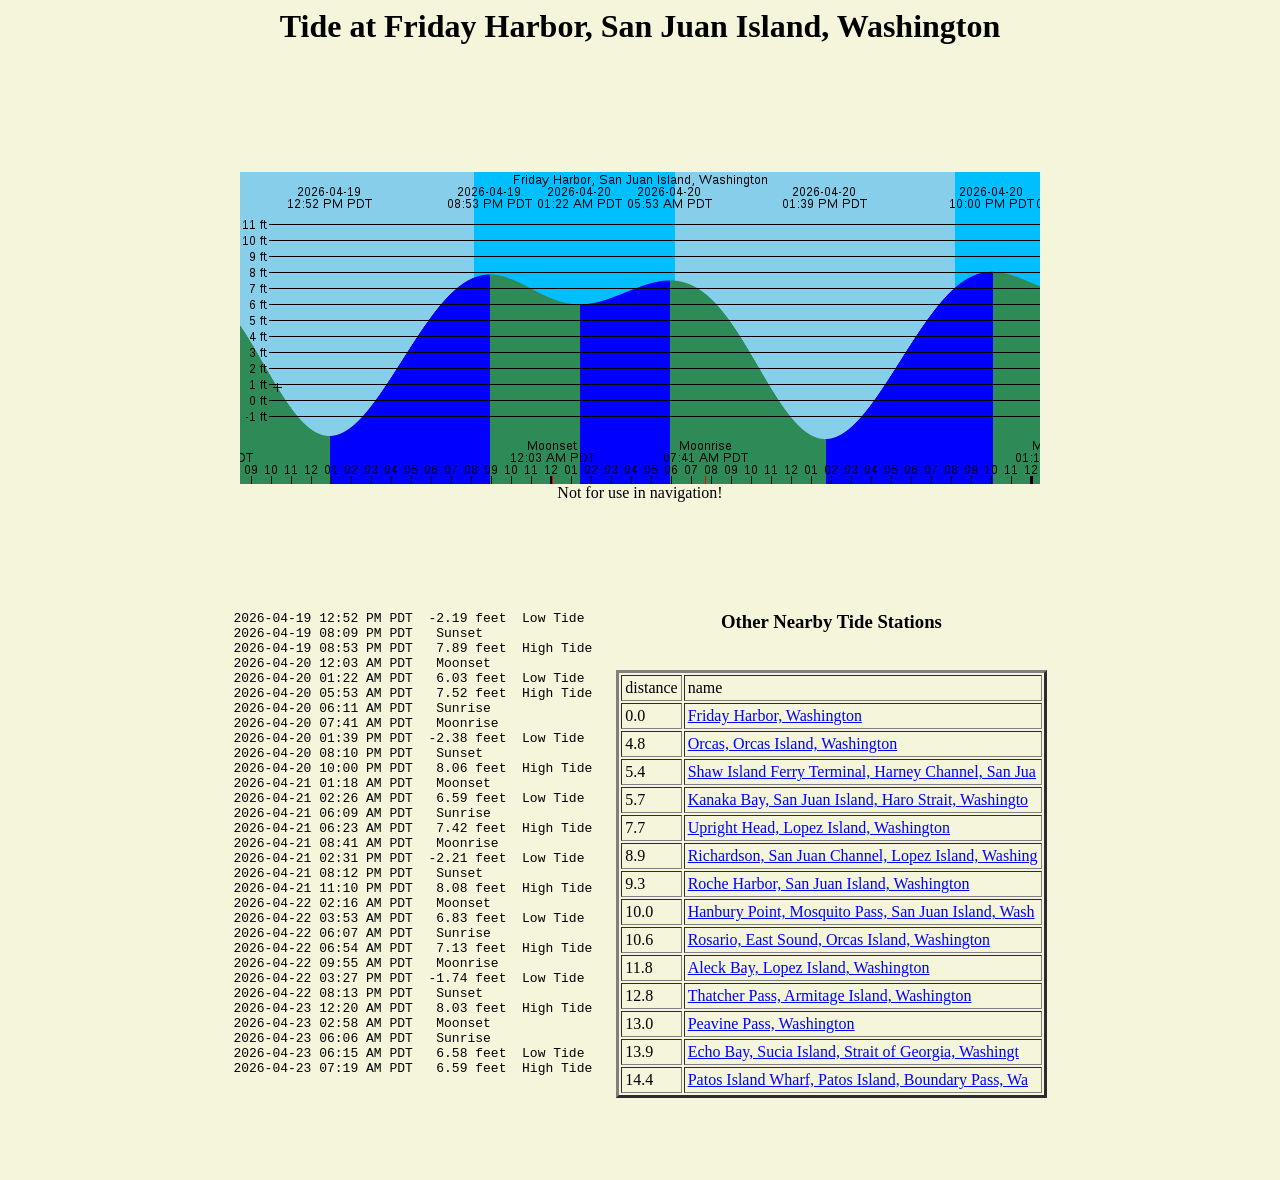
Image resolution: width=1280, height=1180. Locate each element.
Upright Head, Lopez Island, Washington (819, 827)
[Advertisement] (640, 111)
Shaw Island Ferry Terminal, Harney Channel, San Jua (862, 771)
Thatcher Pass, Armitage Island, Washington (830, 995)
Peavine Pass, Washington (771, 1023)
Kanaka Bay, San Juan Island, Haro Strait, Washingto (858, 799)
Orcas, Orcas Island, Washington (792, 743)
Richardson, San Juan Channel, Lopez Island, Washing (863, 855)
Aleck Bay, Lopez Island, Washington (809, 967)
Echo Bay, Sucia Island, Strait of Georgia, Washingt (853, 1051)
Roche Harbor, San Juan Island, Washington (829, 883)
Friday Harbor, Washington (775, 715)
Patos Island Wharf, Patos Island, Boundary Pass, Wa (858, 1079)
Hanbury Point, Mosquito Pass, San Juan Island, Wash (861, 911)
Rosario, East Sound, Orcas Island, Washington (839, 939)
